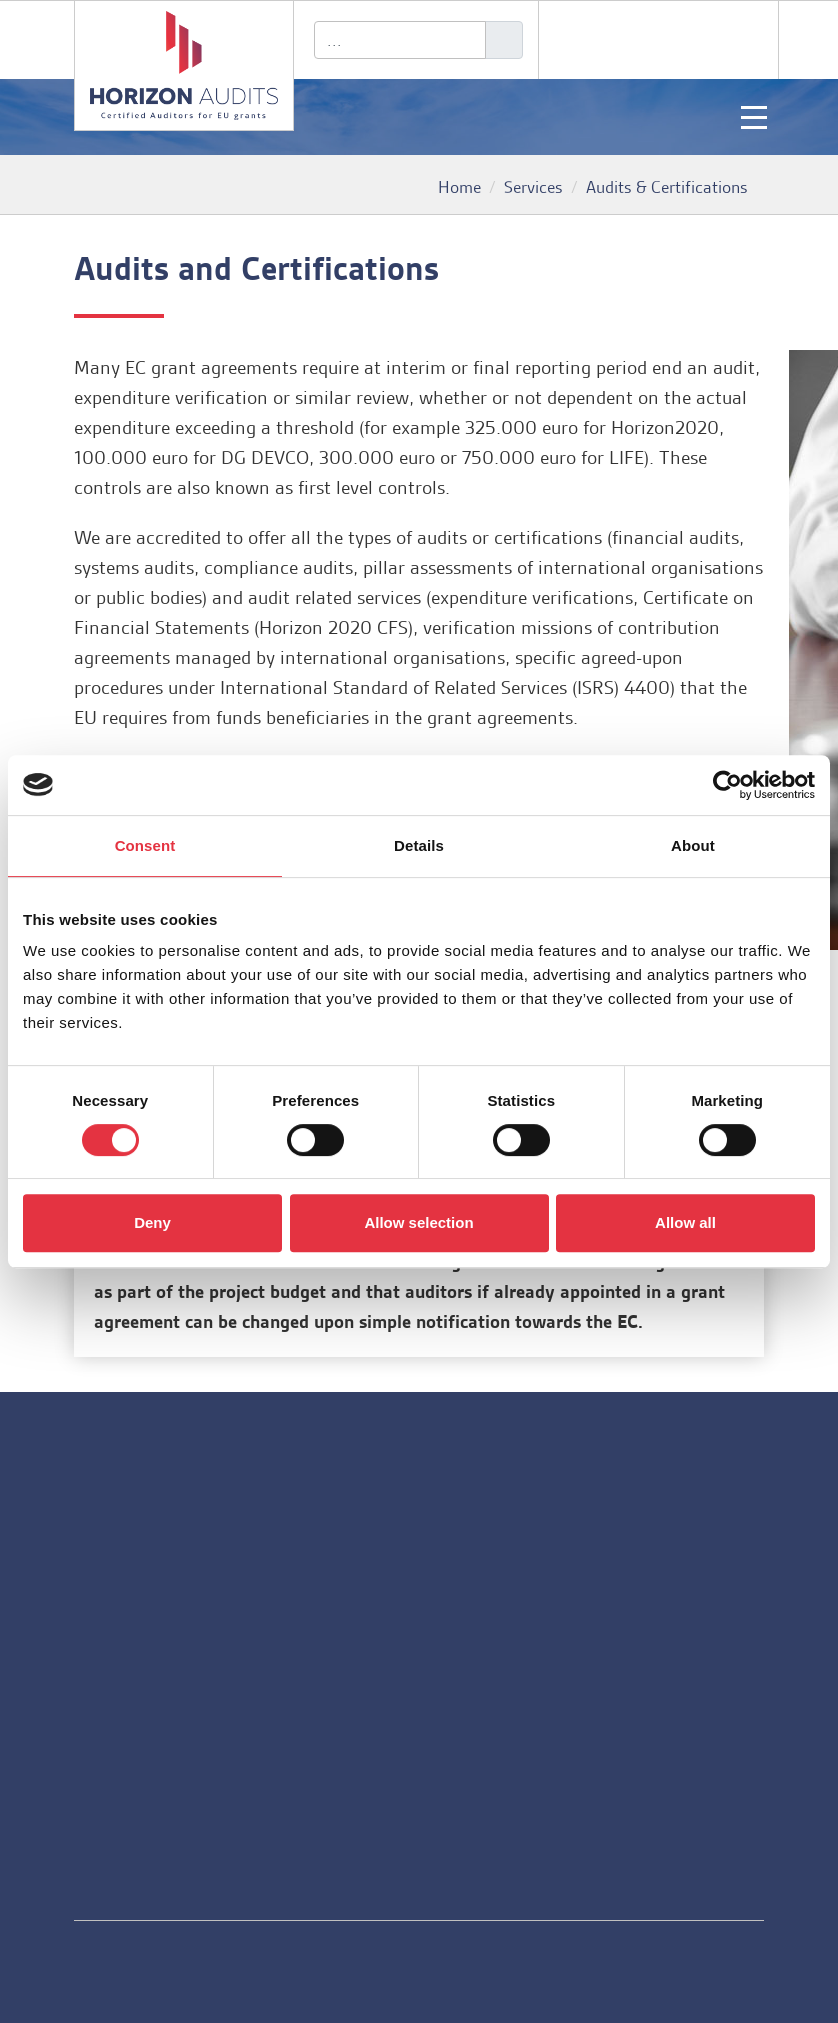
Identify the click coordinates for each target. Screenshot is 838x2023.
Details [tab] (419, 845)
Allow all (685, 1222)
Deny (152, 1222)
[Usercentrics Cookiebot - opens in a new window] (727, 785)
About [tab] (693, 845)
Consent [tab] (145, 845)
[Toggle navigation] (754, 117)
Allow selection (418, 1222)
